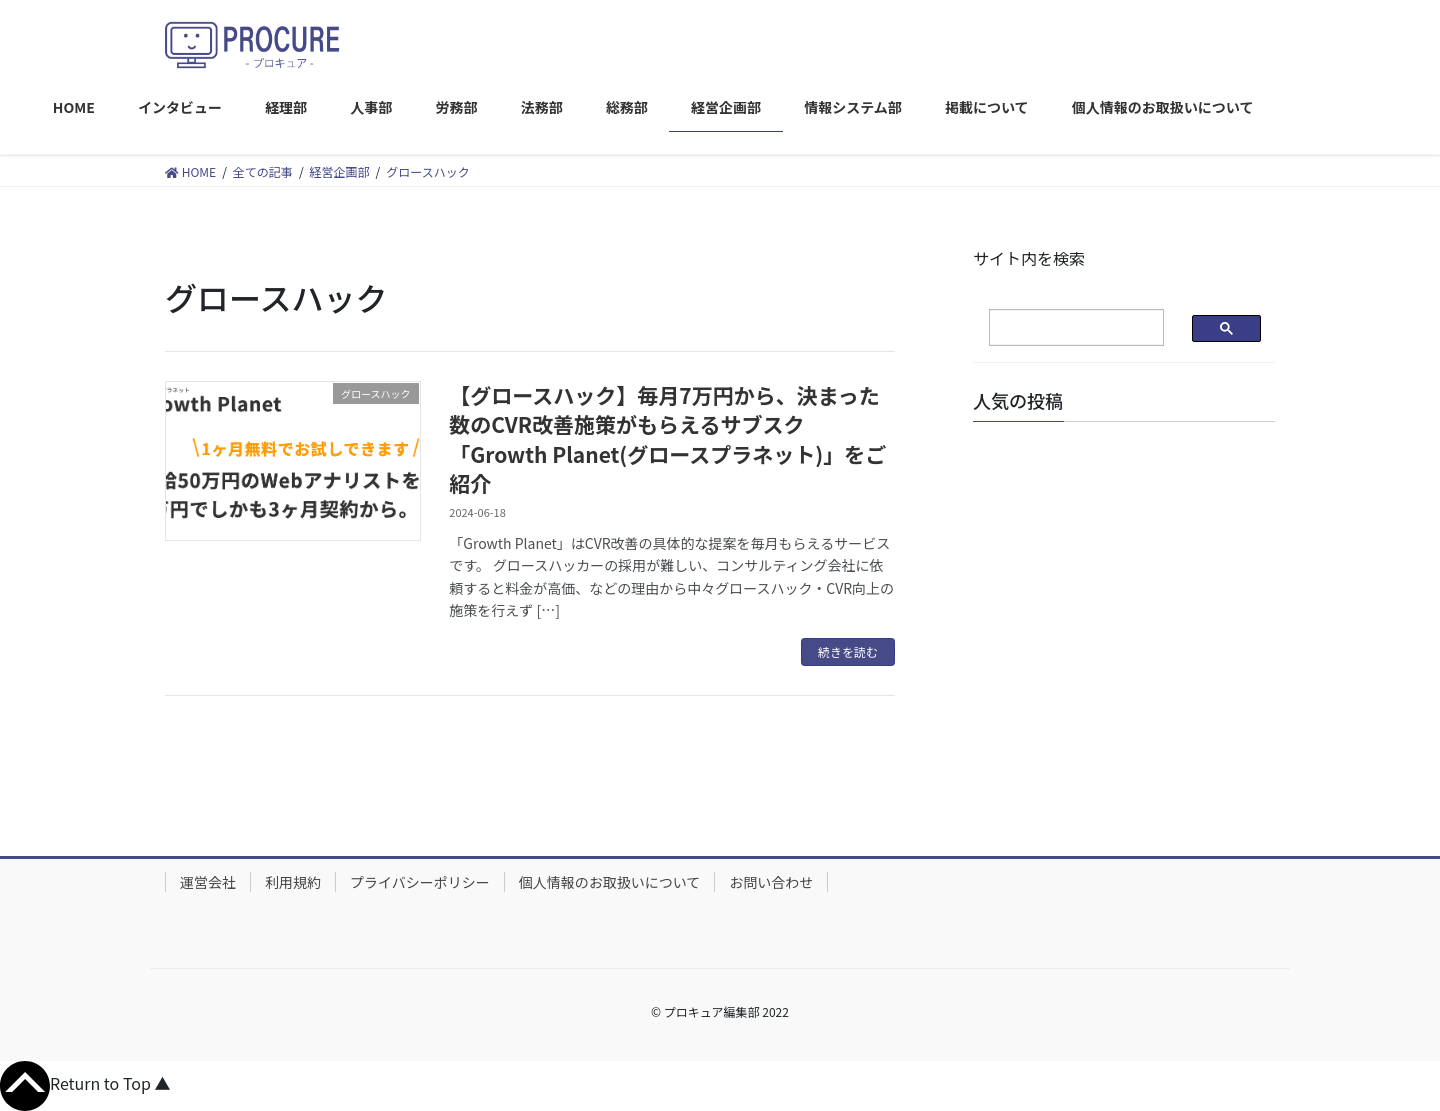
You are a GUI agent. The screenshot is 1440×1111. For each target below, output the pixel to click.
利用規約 (293, 882)
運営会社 (208, 882)
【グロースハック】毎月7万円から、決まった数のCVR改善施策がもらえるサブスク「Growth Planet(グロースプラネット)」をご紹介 (667, 439)
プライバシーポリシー (420, 882)
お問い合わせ (771, 882)
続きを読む (848, 651)
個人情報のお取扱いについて (610, 882)
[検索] (1060, 328)
